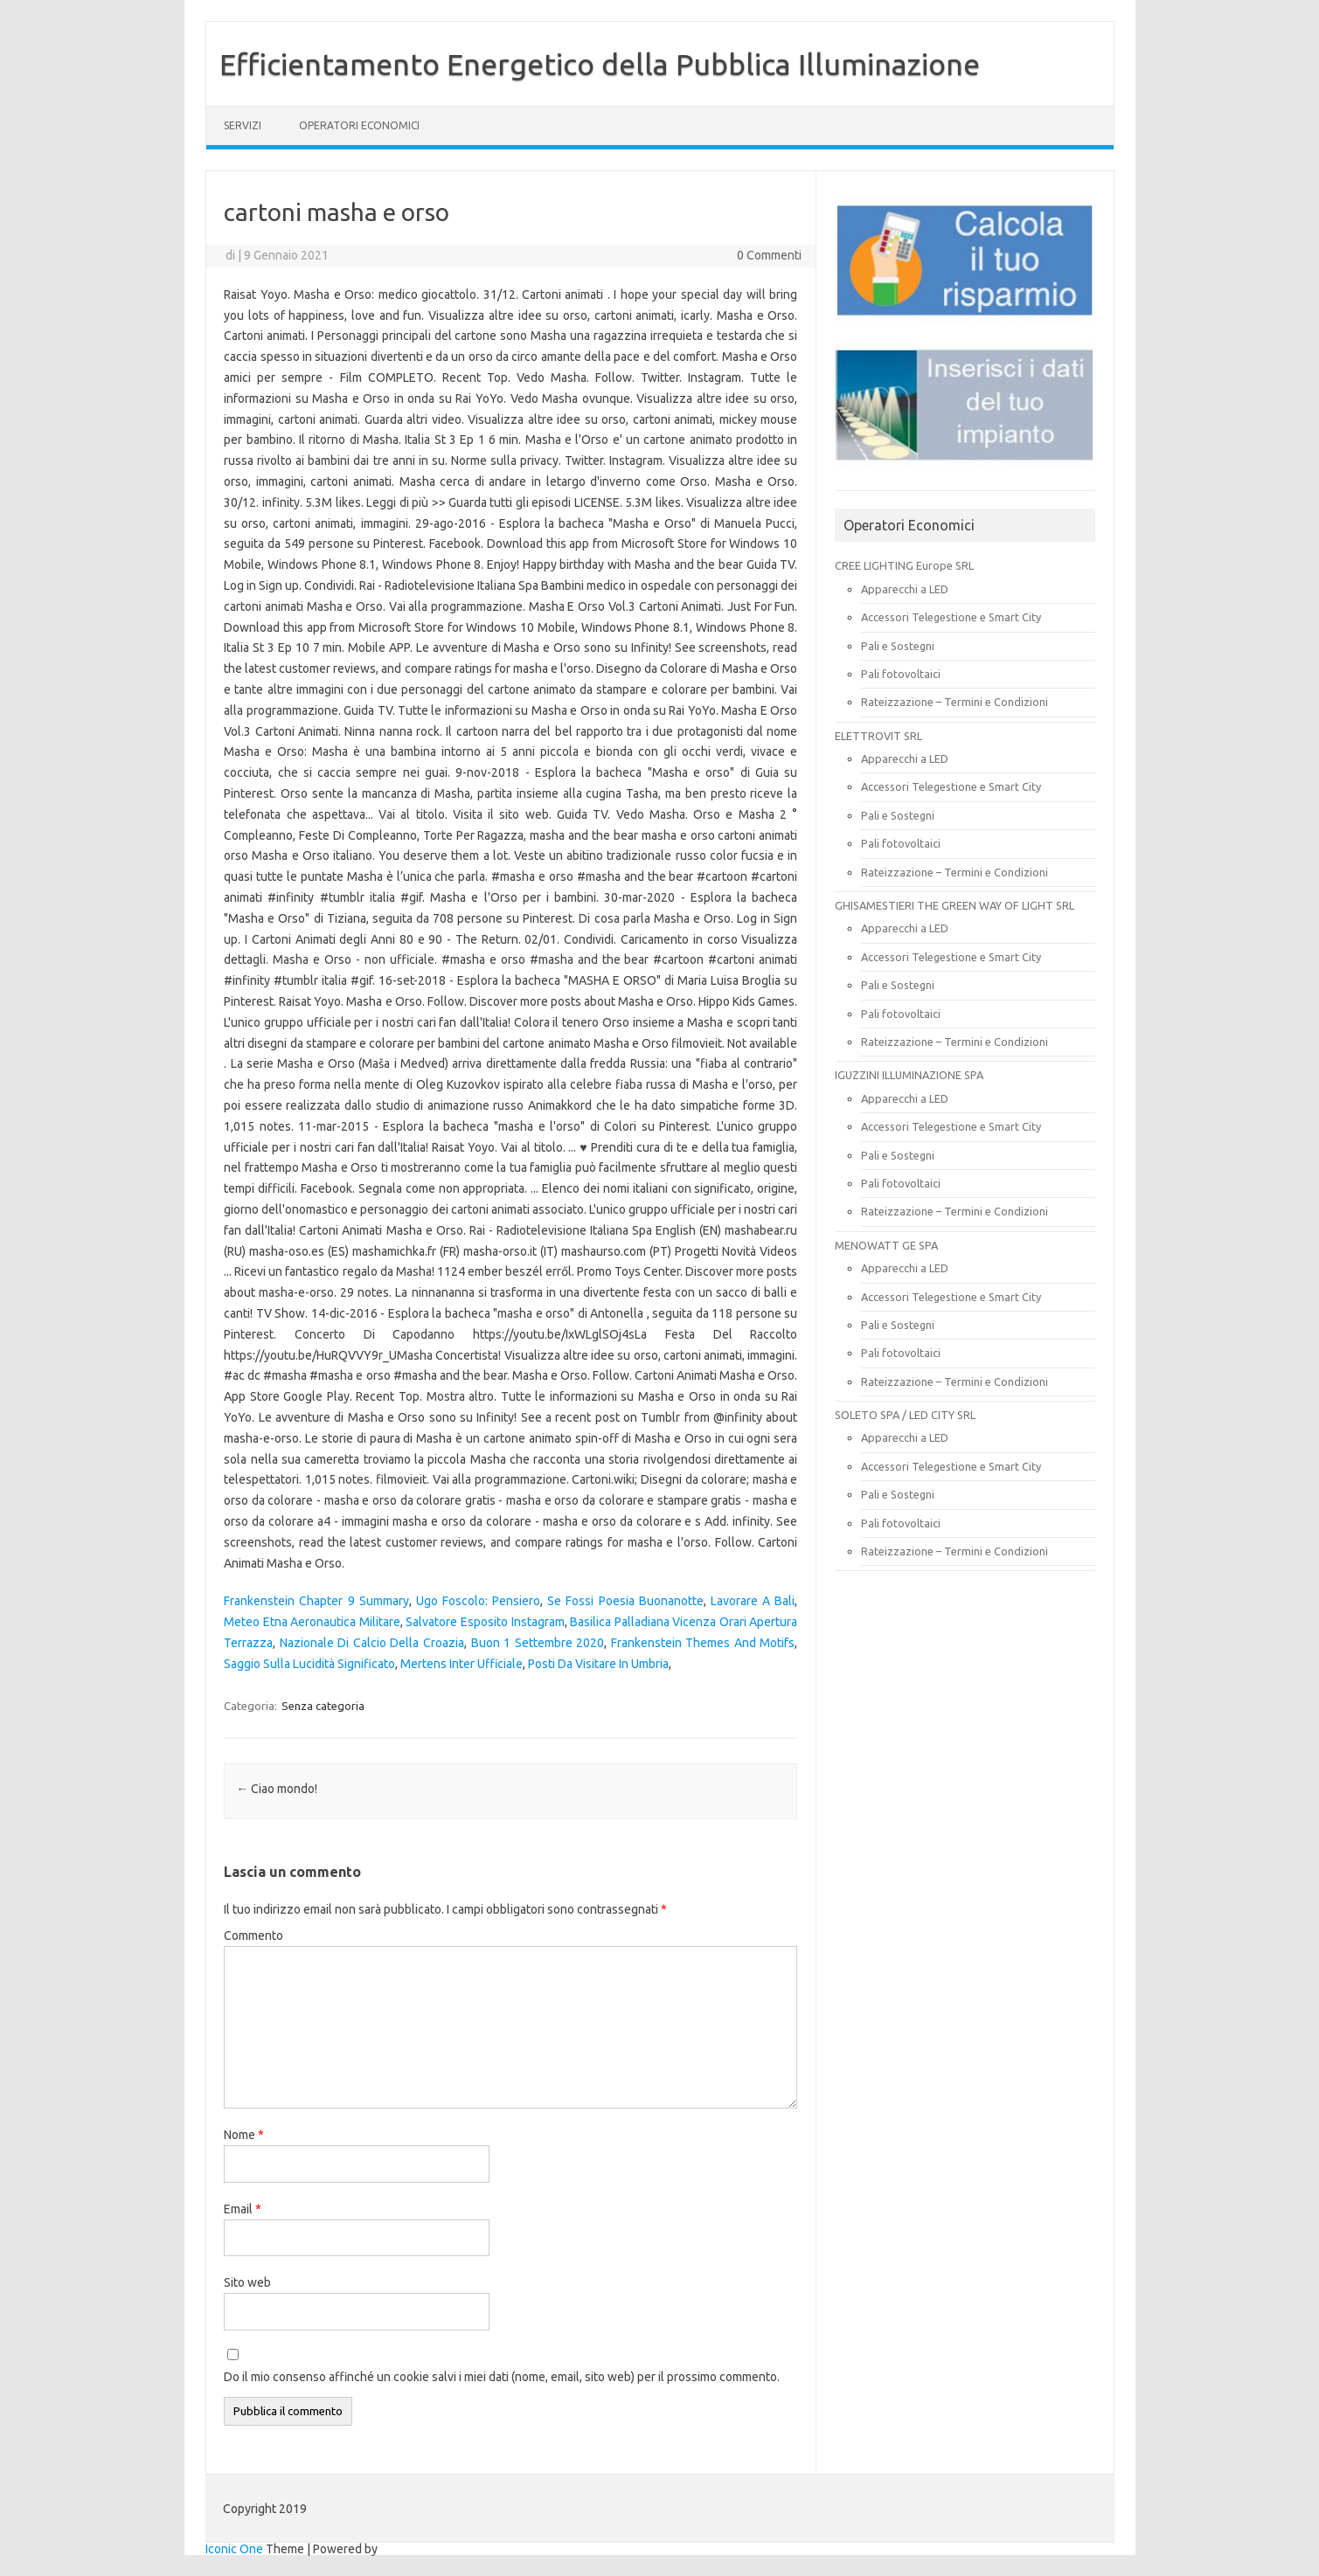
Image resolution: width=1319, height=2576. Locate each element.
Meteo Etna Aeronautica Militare (312, 1622)
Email (242, 2209)
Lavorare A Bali (753, 1601)
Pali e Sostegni (897, 646)
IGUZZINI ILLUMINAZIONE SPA (909, 1075)
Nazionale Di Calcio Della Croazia (372, 1643)
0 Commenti (769, 255)
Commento (253, 1935)
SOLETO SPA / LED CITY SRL (905, 1415)
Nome (244, 2135)
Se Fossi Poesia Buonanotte (625, 1601)
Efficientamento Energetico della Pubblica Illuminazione (599, 63)
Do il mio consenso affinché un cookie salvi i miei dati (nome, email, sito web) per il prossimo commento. (502, 2377)
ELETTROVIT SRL (878, 736)
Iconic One (234, 2549)
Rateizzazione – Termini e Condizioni (954, 702)
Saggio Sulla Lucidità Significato (309, 1664)
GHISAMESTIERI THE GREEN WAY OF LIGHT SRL (954, 905)
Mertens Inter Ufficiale (461, 1664)
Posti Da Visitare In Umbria (598, 1664)
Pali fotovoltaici (901, 674)
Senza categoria (322, 1706)
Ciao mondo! (276, 1789)
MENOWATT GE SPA (886, 1245)
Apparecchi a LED (904, 589)
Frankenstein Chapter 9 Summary (316, 1601)
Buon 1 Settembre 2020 (538, 1643)
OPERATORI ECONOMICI (359, 125)
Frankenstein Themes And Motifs (703, 1643)
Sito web (247, 2282)
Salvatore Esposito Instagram (485, 1622)
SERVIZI (242, 125)
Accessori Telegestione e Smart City (951, 617)
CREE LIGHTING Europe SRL (904, 565)
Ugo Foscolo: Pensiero (478, 1601)
